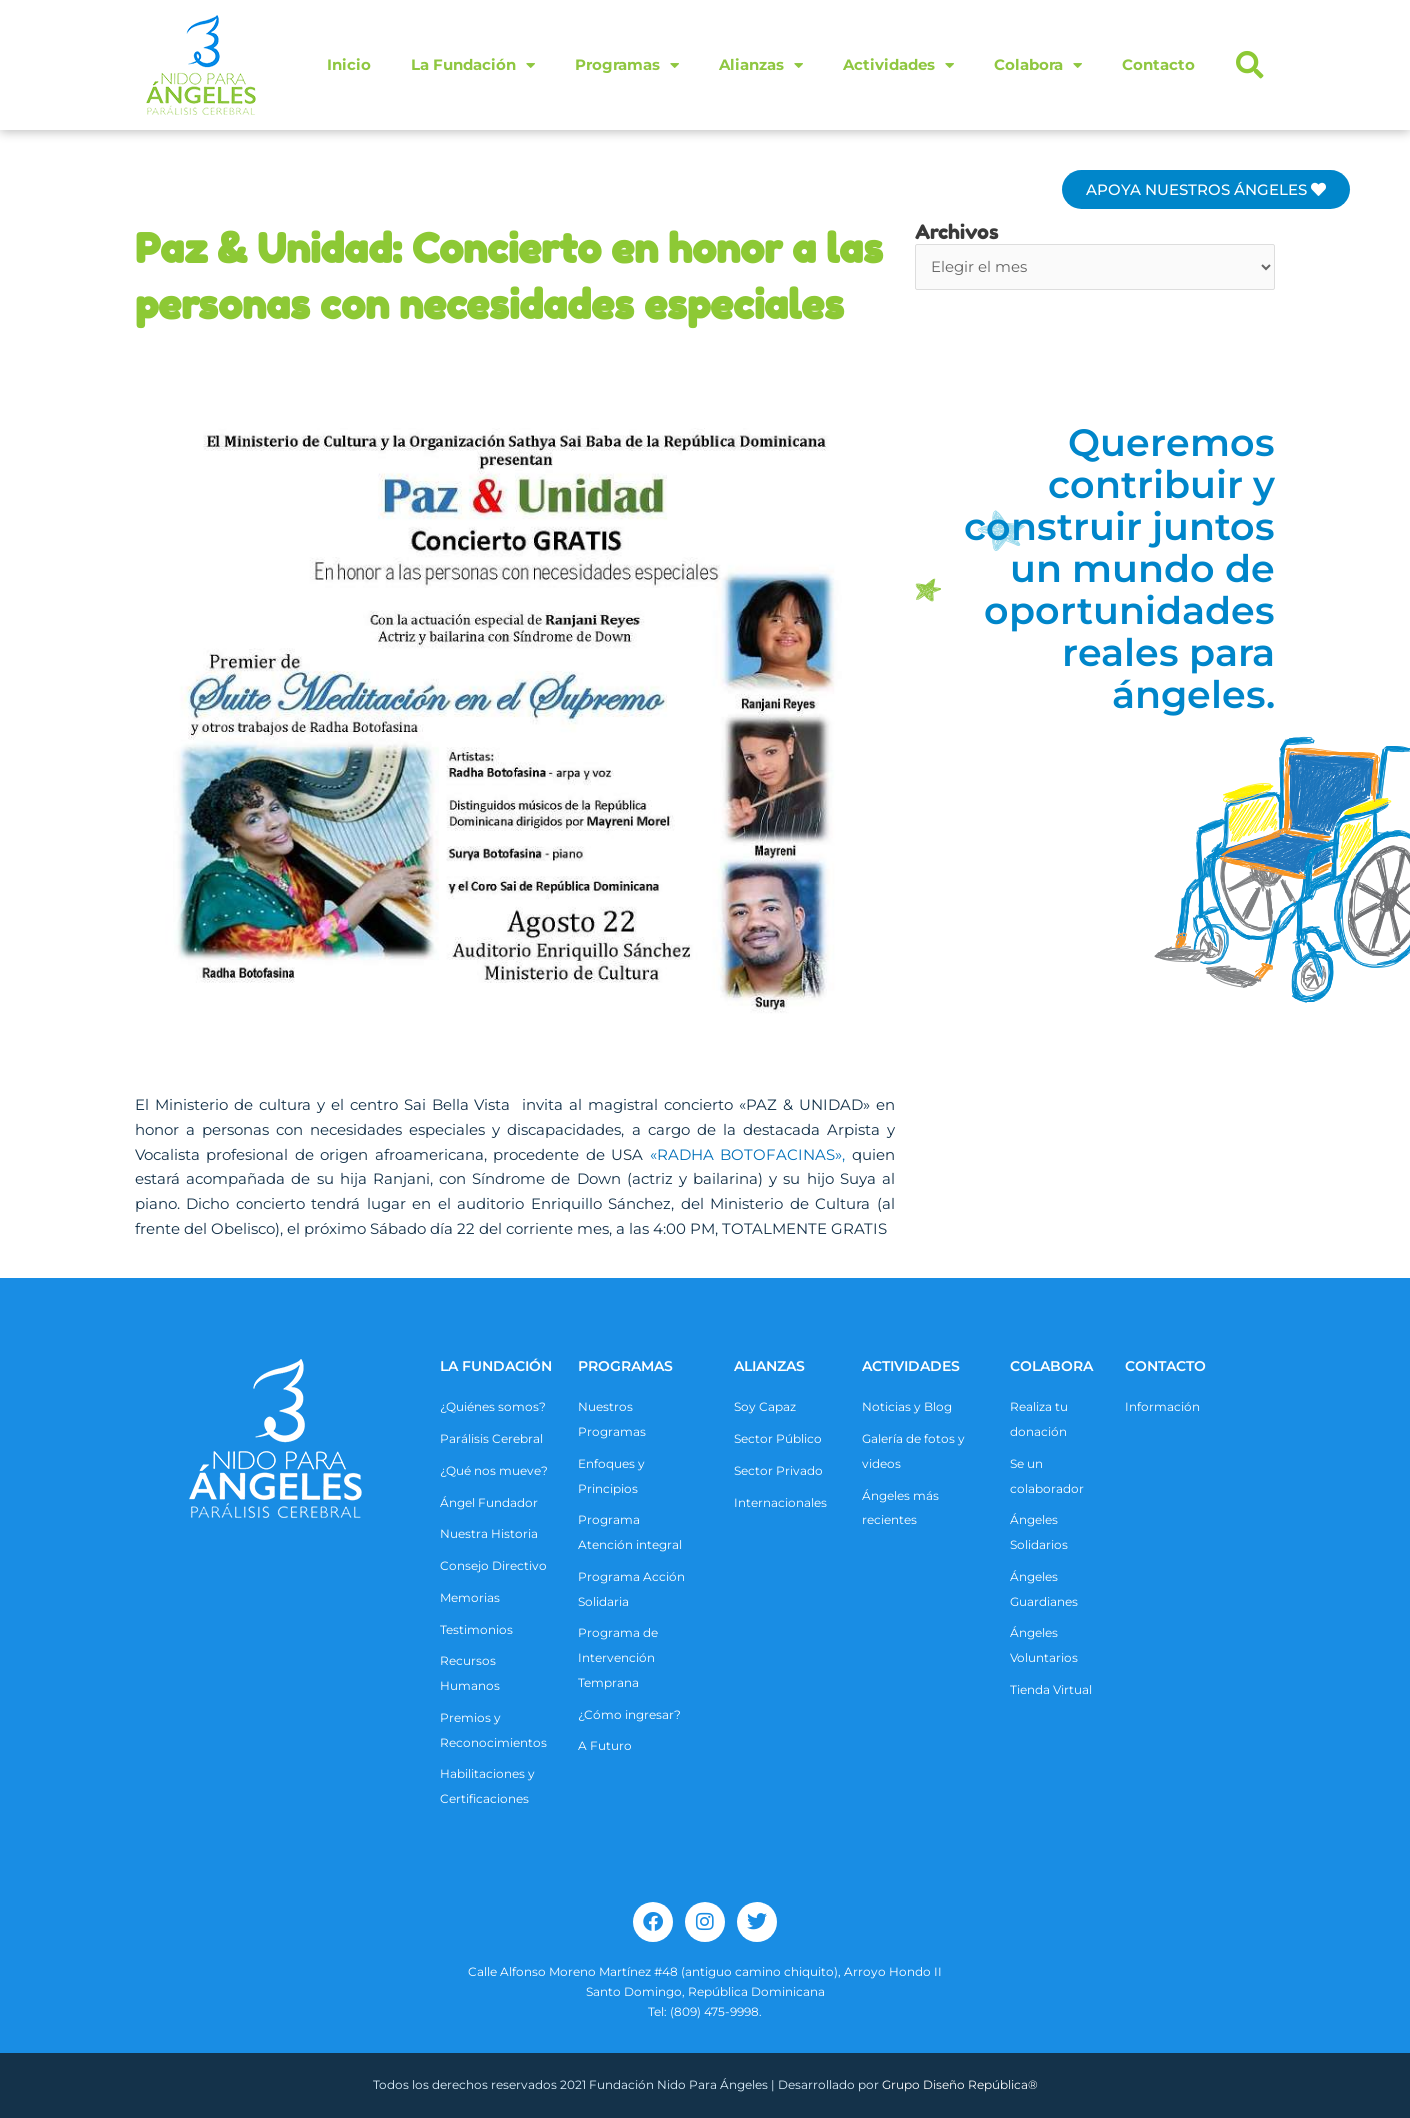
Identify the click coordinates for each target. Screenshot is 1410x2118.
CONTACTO (1165, 1366)
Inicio (349, 64)
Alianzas (761, 65)
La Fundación (473, 65)
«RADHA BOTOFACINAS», (748, 1154)
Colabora (1038, 65)
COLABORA (1051, 1366)
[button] (1250, 65)
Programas (627, 65)
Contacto (1158, 64)
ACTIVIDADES (911, 1366)
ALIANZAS (769, 1366)
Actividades (898, 65)
